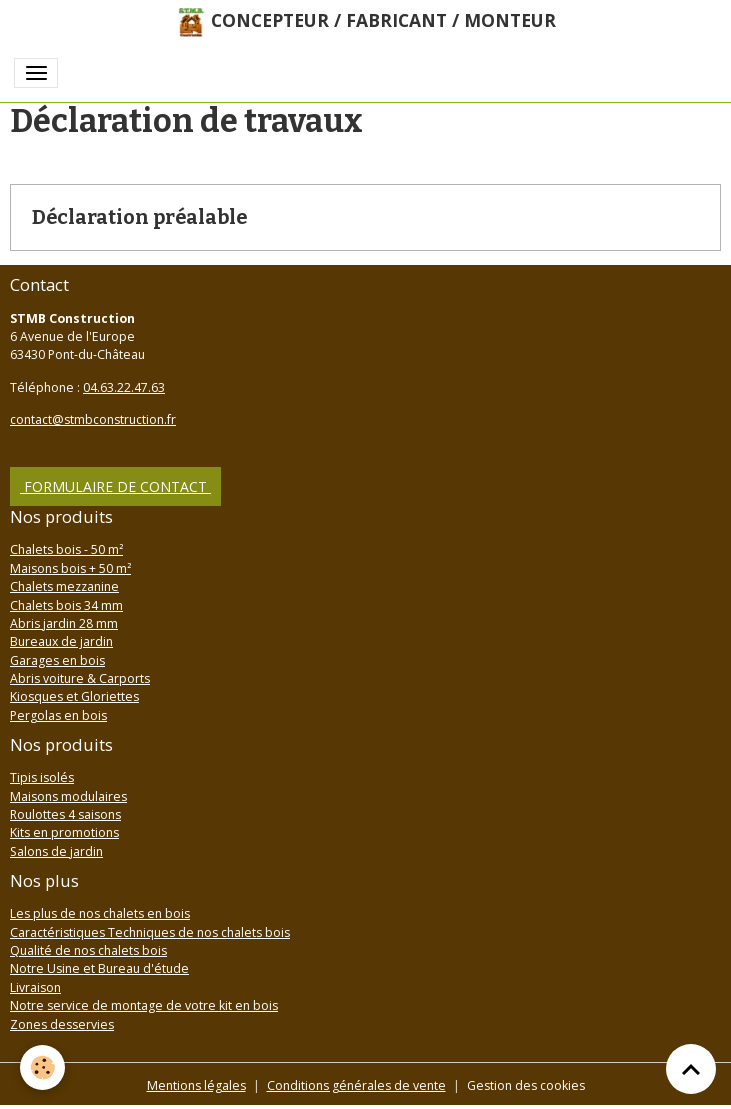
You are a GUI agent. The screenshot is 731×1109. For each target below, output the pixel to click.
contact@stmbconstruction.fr (93, 419)
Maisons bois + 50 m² (70, 568)
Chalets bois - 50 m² (66, 549)
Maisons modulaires (68, 796)
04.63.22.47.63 (124, 387)
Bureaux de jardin (61, 641)
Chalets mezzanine (64, 586)
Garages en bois (57, 660)
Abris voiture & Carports (80, 678)
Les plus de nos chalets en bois (100, 913)
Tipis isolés (42, 777)
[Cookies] (42, 1067)
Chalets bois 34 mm (66, 605)
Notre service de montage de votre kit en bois (144, 1005)
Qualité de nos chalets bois (88, 950)
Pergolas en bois (58, 715)
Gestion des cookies (526, 1085)
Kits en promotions (64, 832)
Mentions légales (196, 1085)
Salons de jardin (56, 851)
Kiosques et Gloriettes (74, 696)
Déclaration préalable (139, 217)
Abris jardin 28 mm (64, 623)
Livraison (35, 987)
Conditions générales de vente (356, 1085)
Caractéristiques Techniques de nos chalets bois (150, 932)
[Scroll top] (691, 1069)
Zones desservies (62, 1024)
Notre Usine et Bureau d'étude (99, 968)
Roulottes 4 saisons (65, 814)
